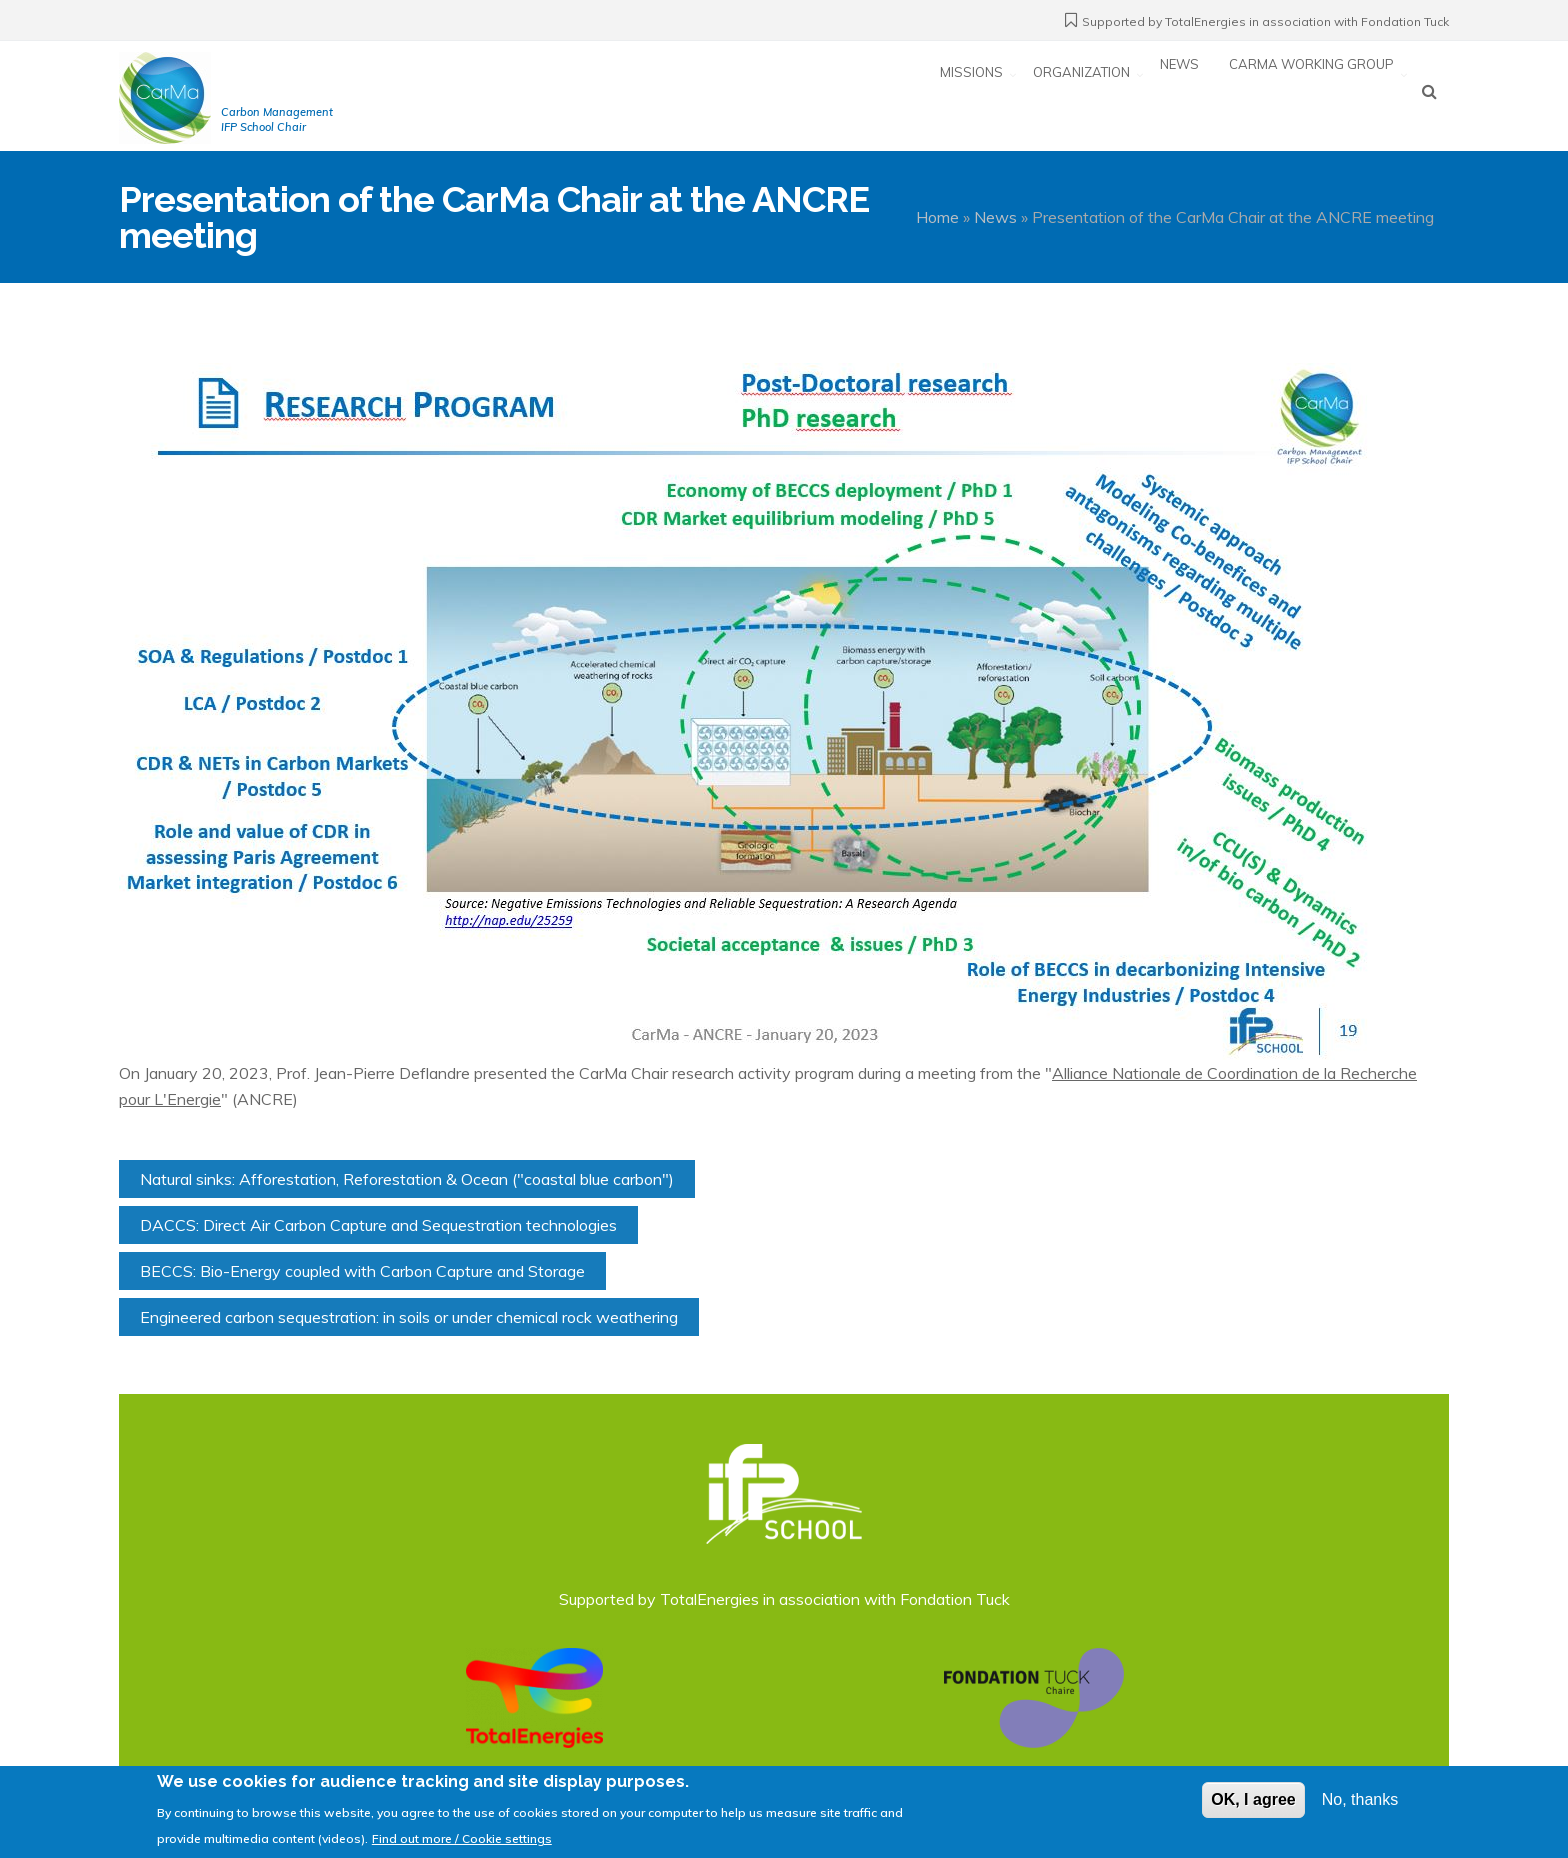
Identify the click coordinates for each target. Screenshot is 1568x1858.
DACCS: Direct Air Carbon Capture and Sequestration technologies (378, 1225)
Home (937, 217)
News (1179, 94)
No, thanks (1360, 1807)
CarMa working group (1311, 94)
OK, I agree (1253, 1807)
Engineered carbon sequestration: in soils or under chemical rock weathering (409, 1317)
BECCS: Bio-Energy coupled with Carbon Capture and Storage (362, 1271)
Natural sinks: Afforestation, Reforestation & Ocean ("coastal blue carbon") (407, 1179)
